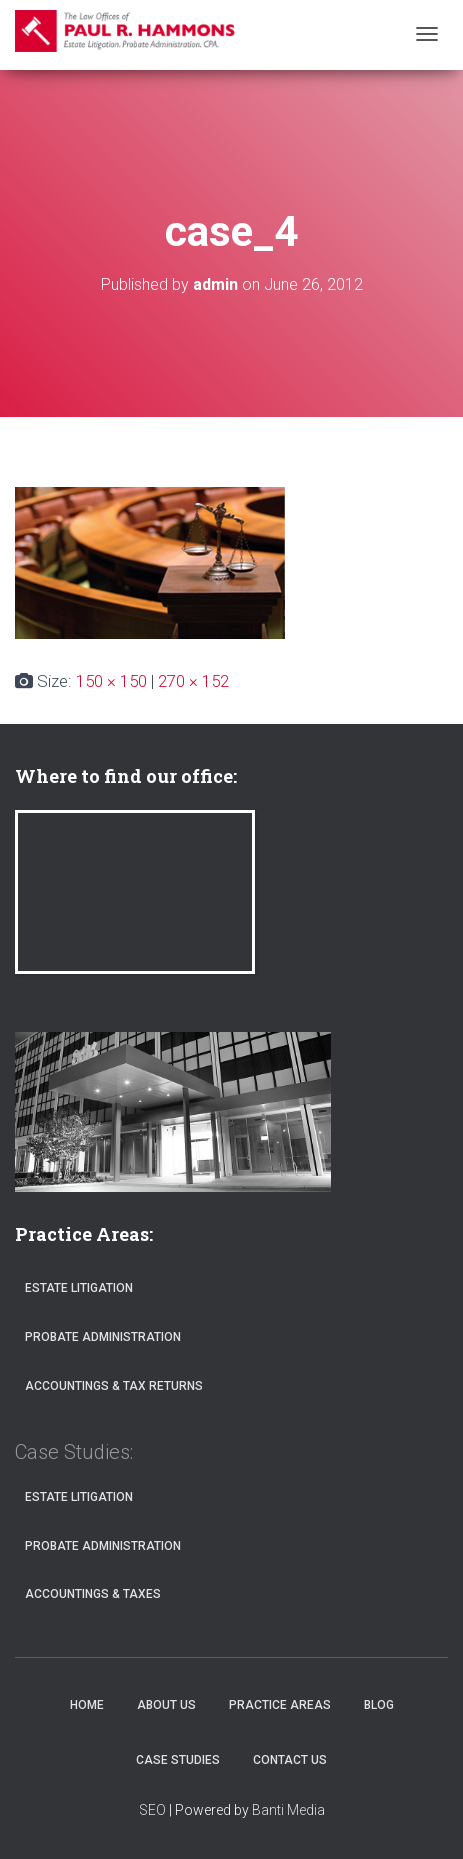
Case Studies (178, 1760)
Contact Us (290, 1760)
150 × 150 (111, 681)
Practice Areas (280, 1705)
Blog (379, 1705)
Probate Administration (103, 1337)
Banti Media (288, 1810)
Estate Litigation (79, 1288)
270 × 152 (193, 681)
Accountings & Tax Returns (114, 1386)
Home (87, 1705)
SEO (152, 1810)
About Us (166, 1705)
